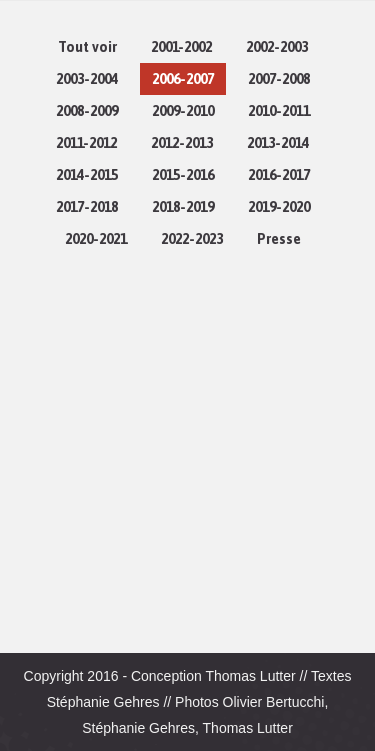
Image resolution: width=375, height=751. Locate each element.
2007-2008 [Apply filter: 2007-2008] (279, 79)
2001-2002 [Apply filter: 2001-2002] (181, 47)
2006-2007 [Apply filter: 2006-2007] (183, 79)
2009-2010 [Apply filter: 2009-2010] (183, 111)
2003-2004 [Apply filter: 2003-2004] (87, 79)
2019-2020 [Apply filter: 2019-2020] (279, 207)
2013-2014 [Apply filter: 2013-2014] (278, 143)
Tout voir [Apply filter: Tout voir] (87, 47)
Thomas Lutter (250, 676)
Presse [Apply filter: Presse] (279, 239)
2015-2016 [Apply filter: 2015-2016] (183, 175)
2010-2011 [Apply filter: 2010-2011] (279, 111)
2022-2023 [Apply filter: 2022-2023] (192, 239)
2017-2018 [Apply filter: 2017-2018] (87, 207)
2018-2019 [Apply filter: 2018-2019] (183, 207)
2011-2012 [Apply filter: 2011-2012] (86, 143)
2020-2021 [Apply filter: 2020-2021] (96, 239)
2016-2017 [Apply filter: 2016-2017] (279, 175)
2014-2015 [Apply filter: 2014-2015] (87, 175)
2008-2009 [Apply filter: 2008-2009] (87, 111)
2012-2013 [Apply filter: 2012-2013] (182, 143)
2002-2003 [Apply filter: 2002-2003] (277, 47)
